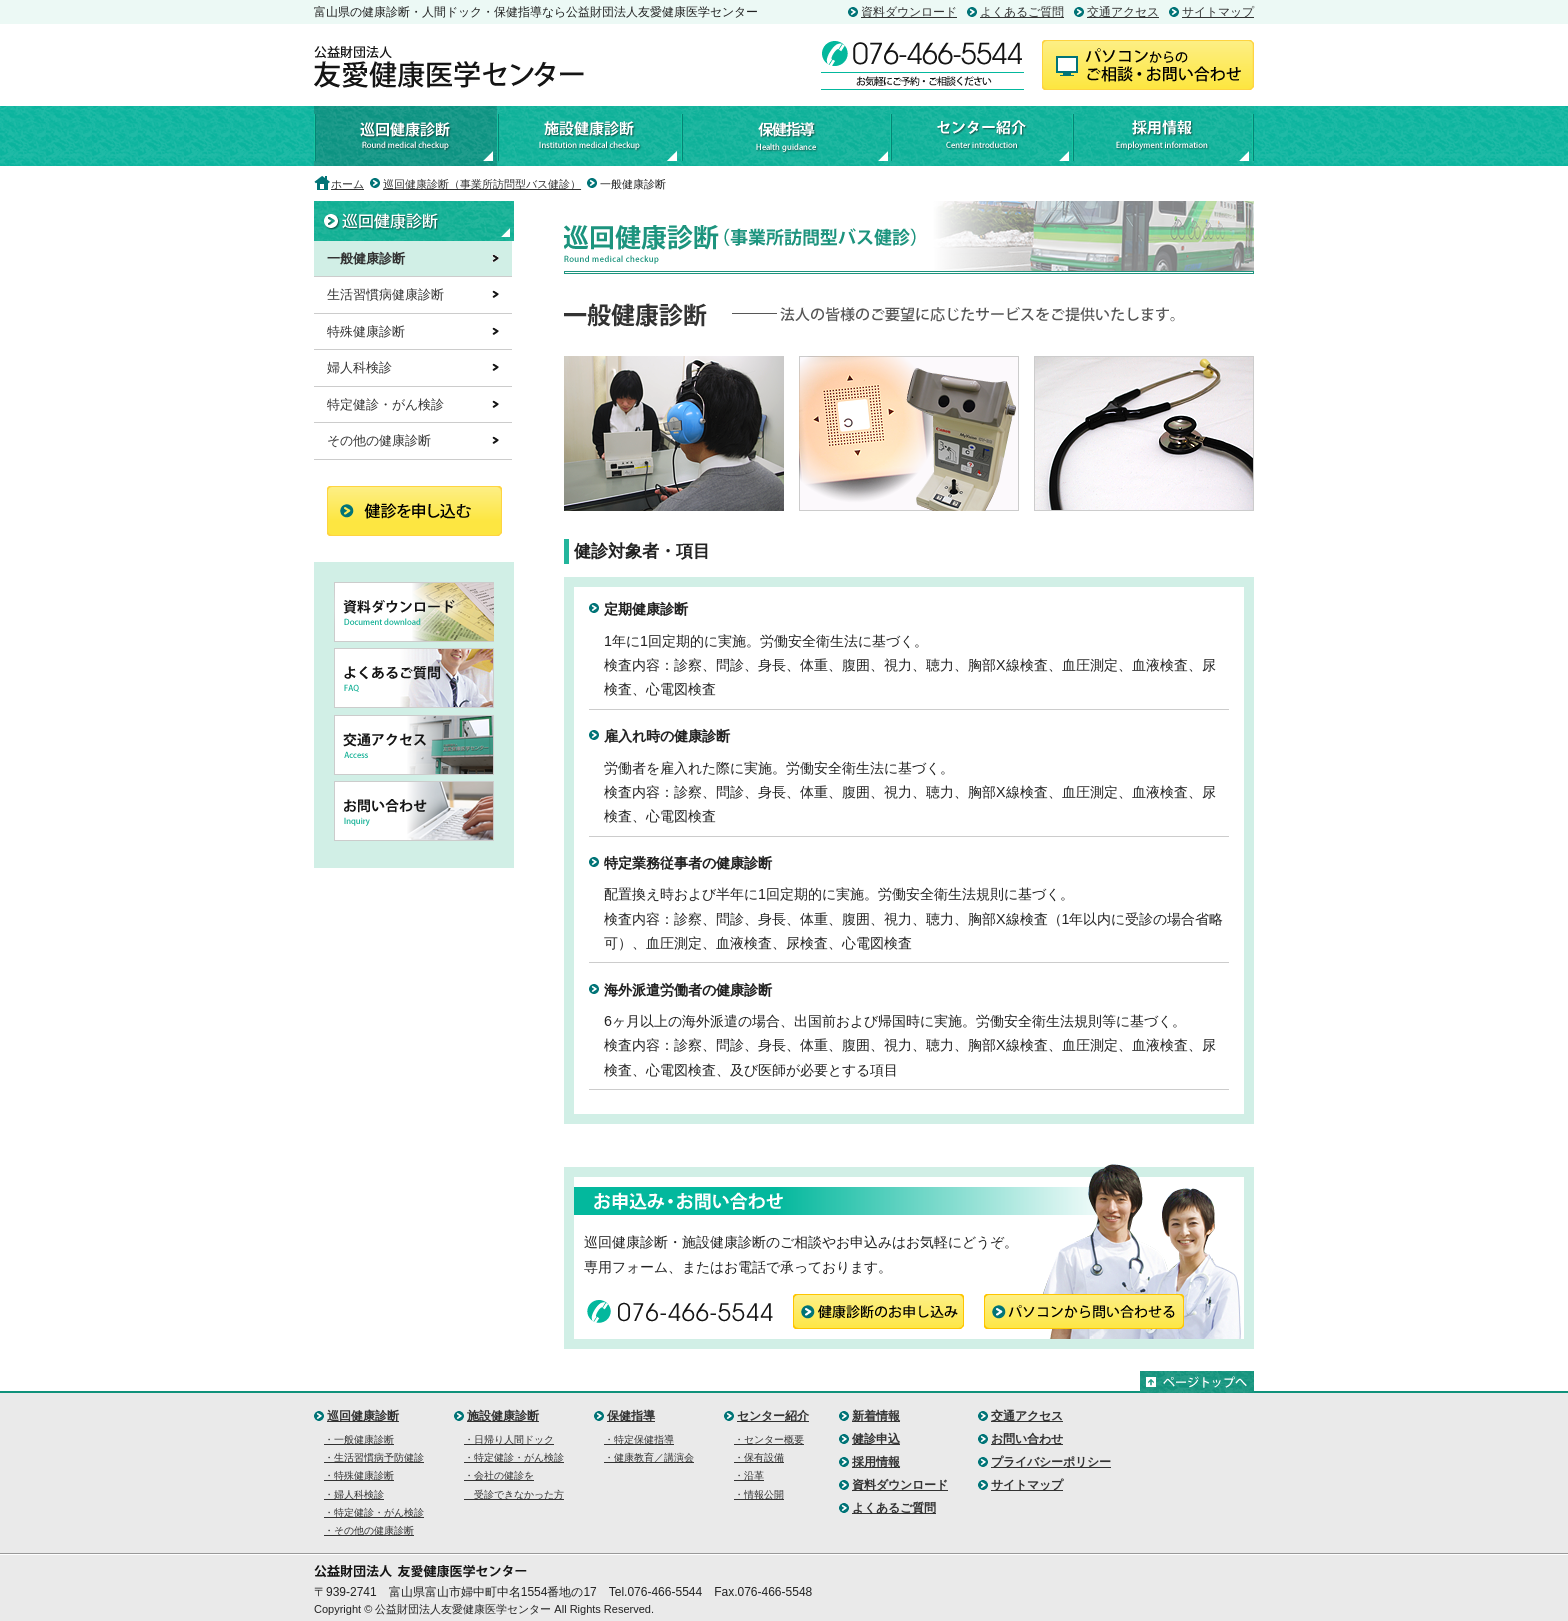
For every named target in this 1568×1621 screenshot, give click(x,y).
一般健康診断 (366, 258)
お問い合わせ (1027, 1439)
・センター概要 (769, 1439)
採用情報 (1163, 136)
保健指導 (785, 136)
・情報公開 (759, 1494)
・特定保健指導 (639, 1439)
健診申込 (876, 1439)
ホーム (347, 184)
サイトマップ (1218, 12)
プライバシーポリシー (1051, 1462)
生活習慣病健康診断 (385, 294)
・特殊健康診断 (359, 1475)
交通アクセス (1123, 12)
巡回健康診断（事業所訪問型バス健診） (482, 184)
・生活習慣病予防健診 (374, 1457)
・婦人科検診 (354, 1494)
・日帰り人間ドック (509, 1439)
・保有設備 (759, 1457)
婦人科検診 (359, 367)
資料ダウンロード (909, 12)
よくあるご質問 (1022, 12)
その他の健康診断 (379, 440)
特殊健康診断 (366, 331)
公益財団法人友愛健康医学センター (449, 67)
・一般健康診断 (359, 1439)
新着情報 (876, 1416)
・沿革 (749, 1475)
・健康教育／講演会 (649, 1457)
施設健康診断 (588, 136)
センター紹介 (981, 136)
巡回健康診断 (405, 136)
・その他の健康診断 (369, 1530)
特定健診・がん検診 (385, 404)
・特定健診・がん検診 (374, 1512)
